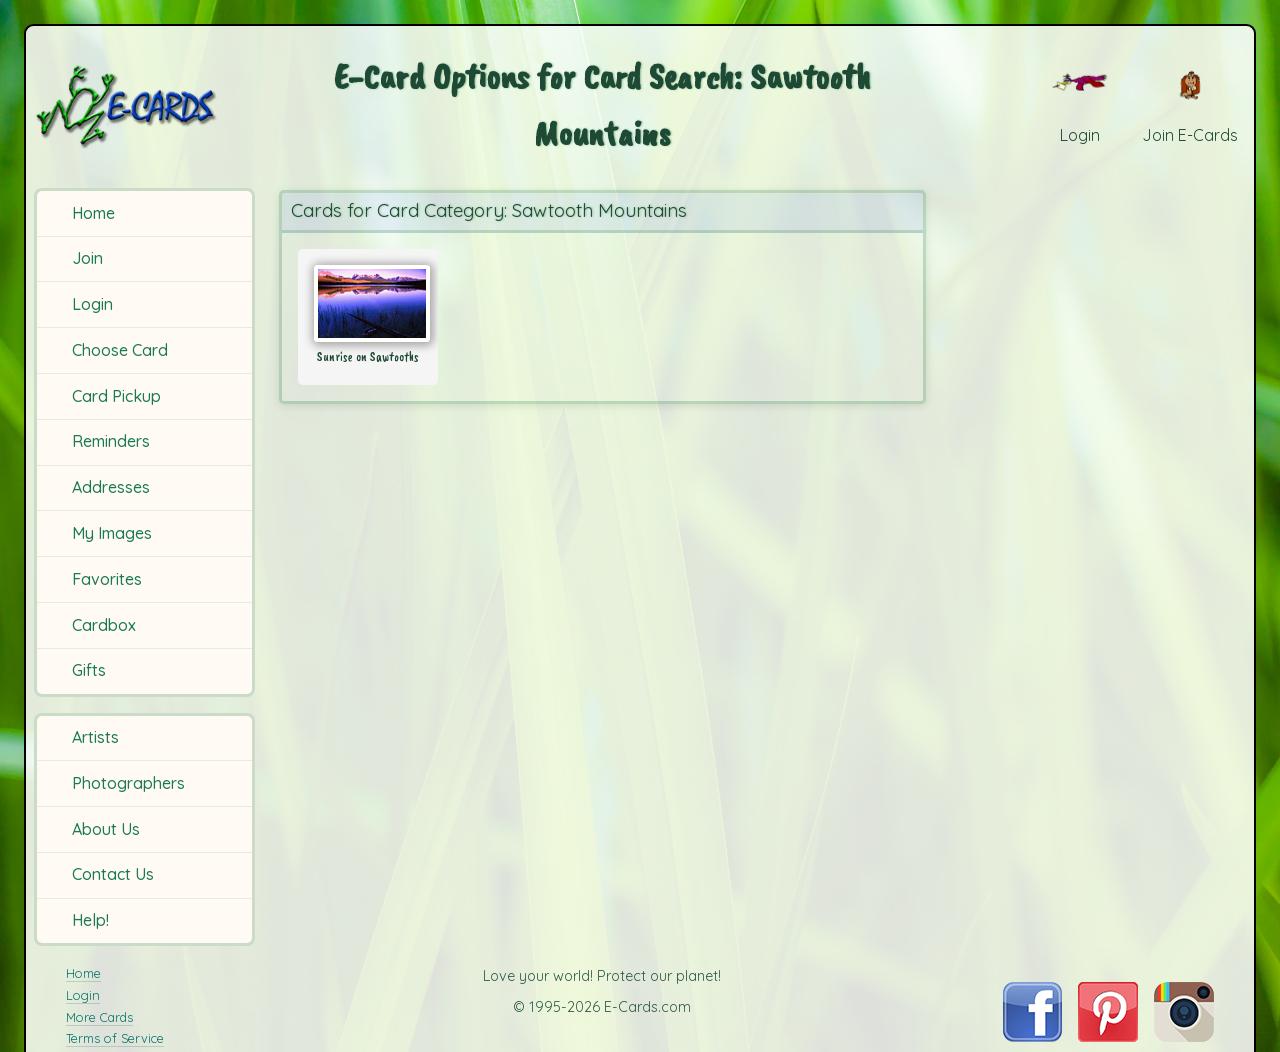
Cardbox (104, 625)
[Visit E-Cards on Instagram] (1184, 1036)
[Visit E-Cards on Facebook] (1032, 1036)
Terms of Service (115, 1038)
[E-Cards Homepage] (147, 106)
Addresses (111, 487)
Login (92, 304)
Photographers (128, 783)
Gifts (89, 670)
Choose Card (120, 350)
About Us (106, 829)
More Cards (99, 1017)
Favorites (107, 579)
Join (87, 258)
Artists (95, 737)
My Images (112, 533)
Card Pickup (116, 396)
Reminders (111, 441)
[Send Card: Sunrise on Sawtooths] (368, 303)
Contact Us (113, 874)
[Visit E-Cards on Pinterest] (1108, 1036)
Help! (90, 920)
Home (93, 213)
